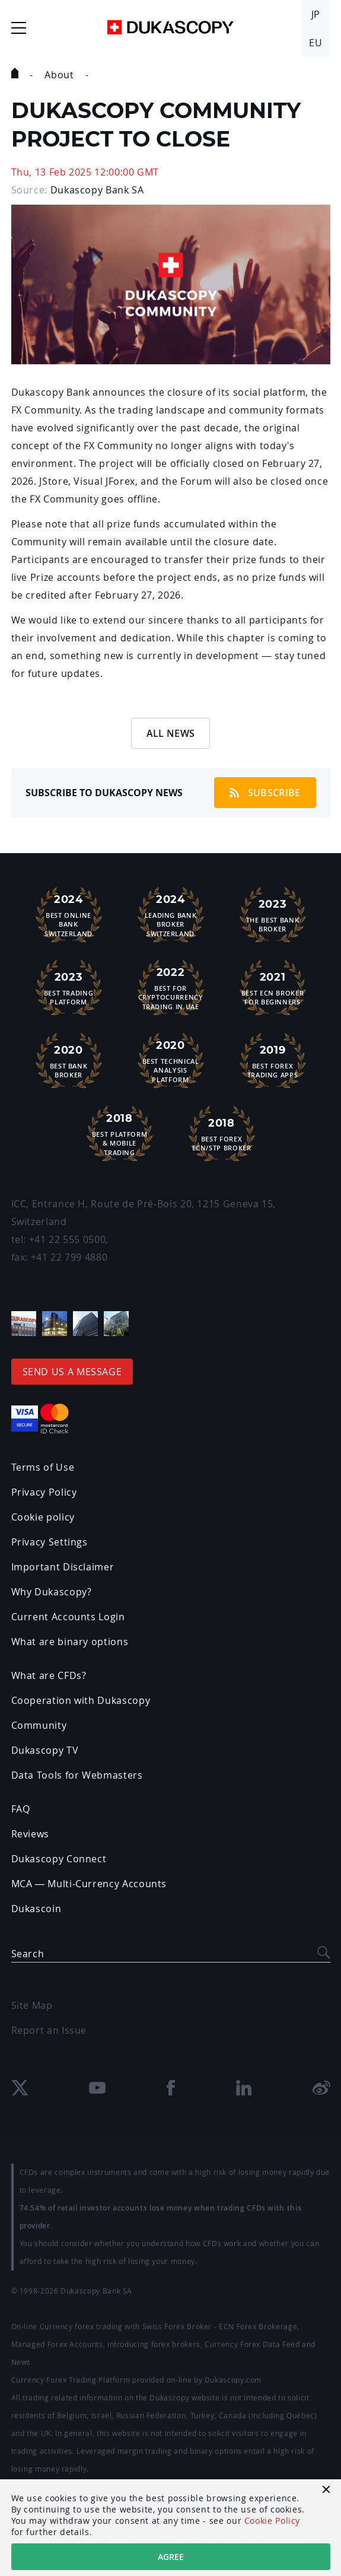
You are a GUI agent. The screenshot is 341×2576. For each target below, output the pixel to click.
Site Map (32, 2005)
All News (170, 733)
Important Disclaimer (62, 1566)
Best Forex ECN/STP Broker (222, 1133)
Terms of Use (43, 1467)
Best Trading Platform (69, 987)
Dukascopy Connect (59, 1858)
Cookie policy (43, 1517)
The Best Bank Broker (273, 914)
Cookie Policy (272, 2520)
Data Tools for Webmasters (77, 1775)
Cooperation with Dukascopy (81, 1700)
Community (39, 1725)
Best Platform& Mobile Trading (120, 1132)
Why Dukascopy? (51, 1591)
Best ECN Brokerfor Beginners (273, 987)
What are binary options (70, 1641)
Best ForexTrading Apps (273, 1060)
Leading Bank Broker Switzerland (171, 914)
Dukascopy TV (45, 1750)
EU (315, 42)
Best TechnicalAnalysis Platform (171, 1059)
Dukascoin (36, 1908)
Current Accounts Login (68, 1616)
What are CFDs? (49, 1675)
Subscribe (265, 792)
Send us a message (72, 1371)
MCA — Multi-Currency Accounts (89, 1883)
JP (315, 14)
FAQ (20, 1808)
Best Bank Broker (69, 1060)
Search (27, 1953)
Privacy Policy (44, 1492)
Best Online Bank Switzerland (69, 914)
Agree (171, 2556)
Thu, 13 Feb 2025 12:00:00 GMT (85, 172)
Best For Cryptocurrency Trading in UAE (171, 986)
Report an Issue (49, 2030)
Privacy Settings (49, 1541)
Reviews (30, 1833)
